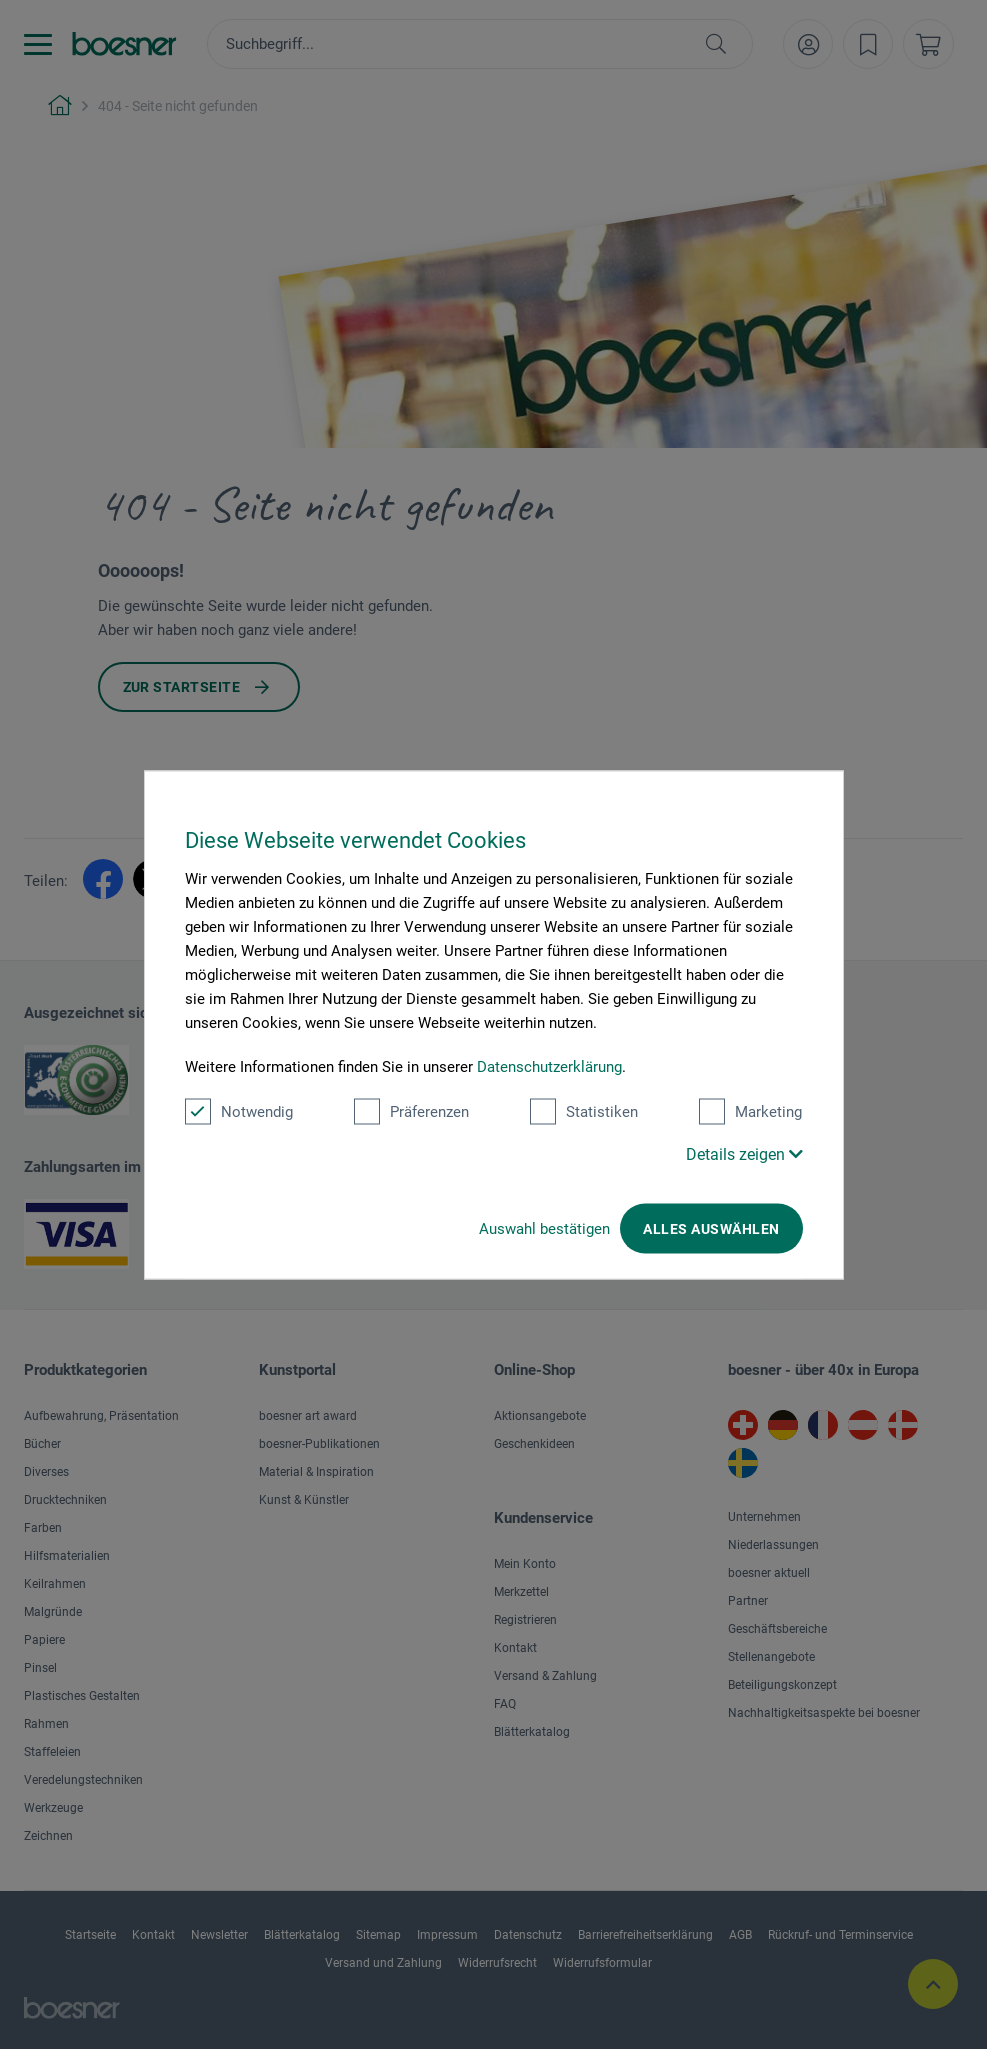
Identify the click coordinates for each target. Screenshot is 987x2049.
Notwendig (239, 1111)
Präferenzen (411, 1111)
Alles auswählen (711, 1228)
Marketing (750, 1111)
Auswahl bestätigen (544, 1228)
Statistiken (584, 1111)
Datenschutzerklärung (549, 1066)
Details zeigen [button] (744, 1153)
